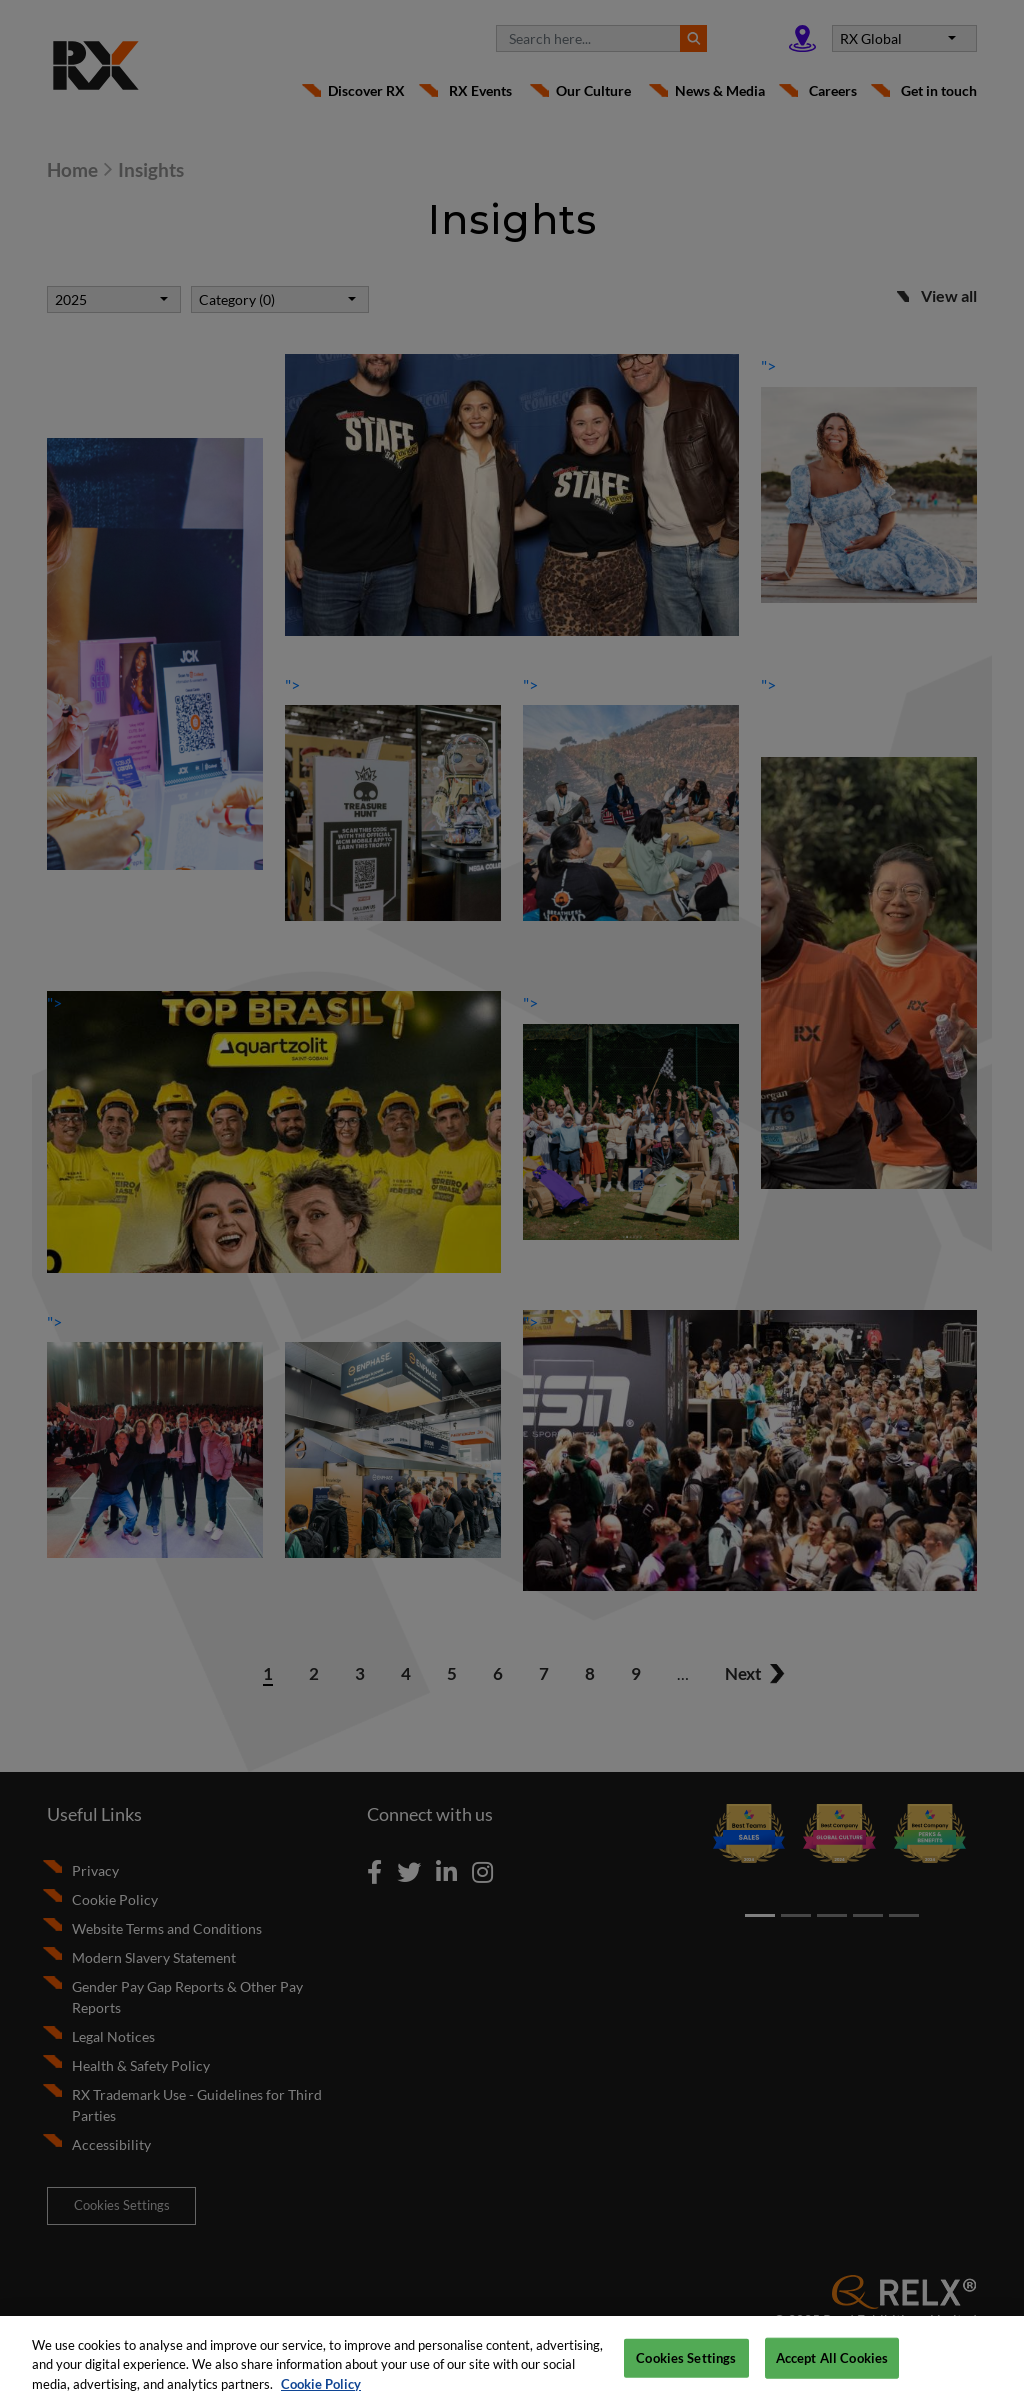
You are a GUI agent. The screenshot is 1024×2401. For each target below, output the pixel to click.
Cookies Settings (686, 2369)
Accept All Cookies (832, 2369)
